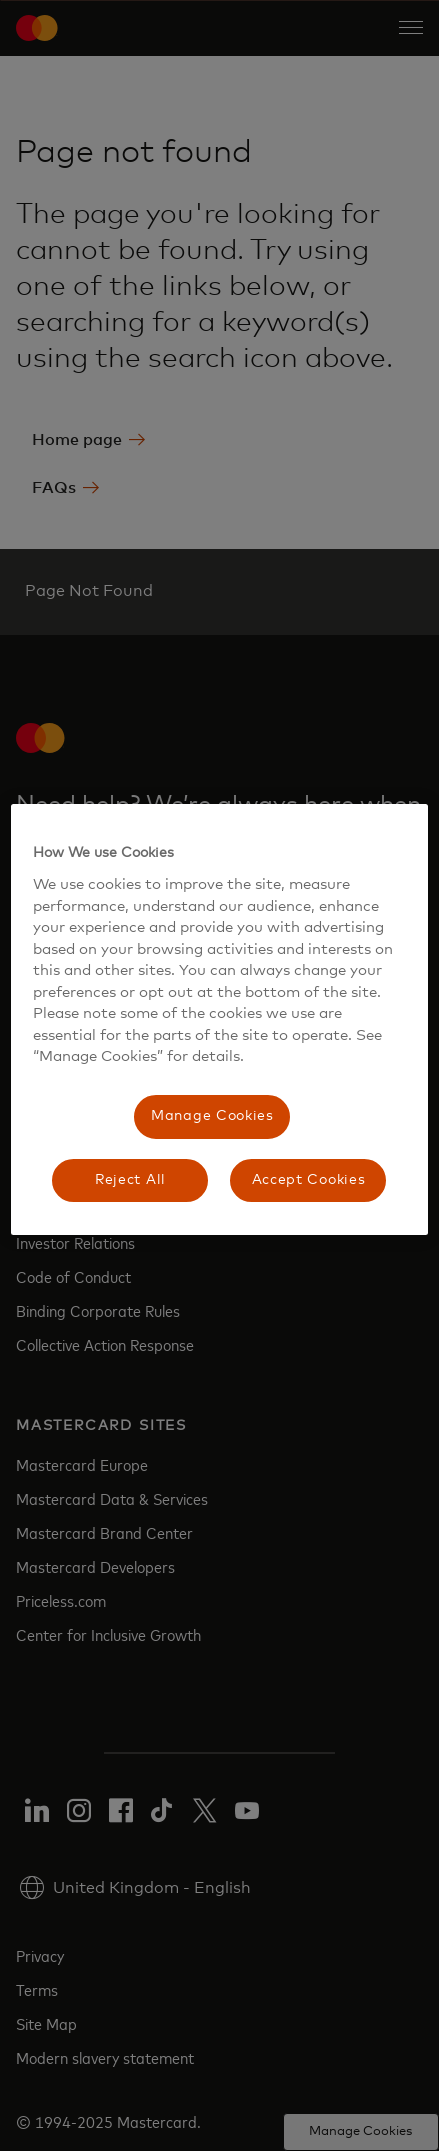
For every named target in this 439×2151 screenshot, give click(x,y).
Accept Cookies (309, 1180)
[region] (219, 1019)
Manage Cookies (212, 1116)
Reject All (130, 1180)
